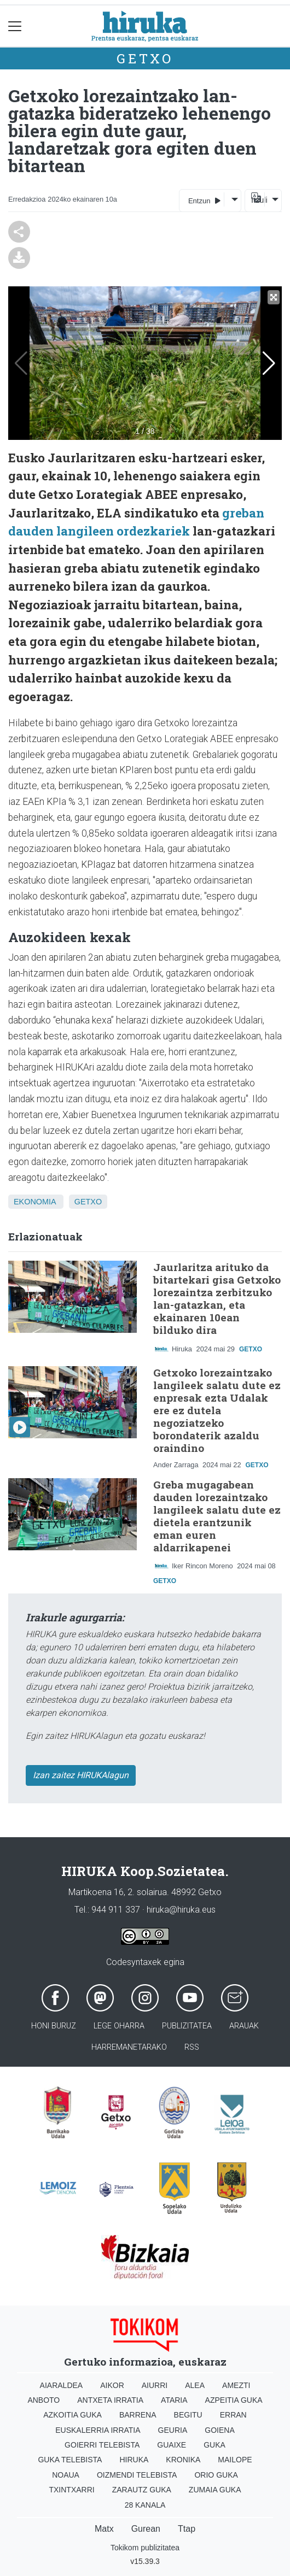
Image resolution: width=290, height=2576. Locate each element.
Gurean (145, 2528)
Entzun (204, 200)
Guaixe (171, 2444)
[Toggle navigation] (15, 26)
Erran (233, 2414)
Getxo (145, 58)
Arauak (244, 2026)
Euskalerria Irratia (97, 2430)
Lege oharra (119, 2026)
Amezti (236, 2385)
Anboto (43, 2400)
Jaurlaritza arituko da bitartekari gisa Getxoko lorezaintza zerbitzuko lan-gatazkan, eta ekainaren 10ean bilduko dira (217, 1298)
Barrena (137, 2414)
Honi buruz (53, 2026)
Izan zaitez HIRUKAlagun (81, 1775)
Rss (191, 2047)
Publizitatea (187, 2026)
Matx (104, 2528)
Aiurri (154, 2385)
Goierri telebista (102, 2444)
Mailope (235, 2459)
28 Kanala (145, 2505)
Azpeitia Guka (234, 2400)
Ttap (186, 2528)
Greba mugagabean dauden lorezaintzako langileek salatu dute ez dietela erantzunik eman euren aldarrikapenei (217, 1516)
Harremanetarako (129, 2047)
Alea (195, 2385)
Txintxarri (71, 2489)
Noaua (65, 2475)
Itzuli (257, 200)
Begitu (188, 2414)
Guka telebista (70, 2459)
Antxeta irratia (110, 2400)
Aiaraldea (61, 2385)
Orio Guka (215, 2475)
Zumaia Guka (215, 2489)
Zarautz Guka (141, 2489)
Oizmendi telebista (137, 2475)
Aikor (112, 2385)
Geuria (173, 2430)
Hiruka (133, 2459)
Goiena (219, 2430)
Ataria (174, 2400)
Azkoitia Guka (72, 2414)
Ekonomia (35, 1201)
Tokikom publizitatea (145, 2547)
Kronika (183, 2459)
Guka (214, 2444)
